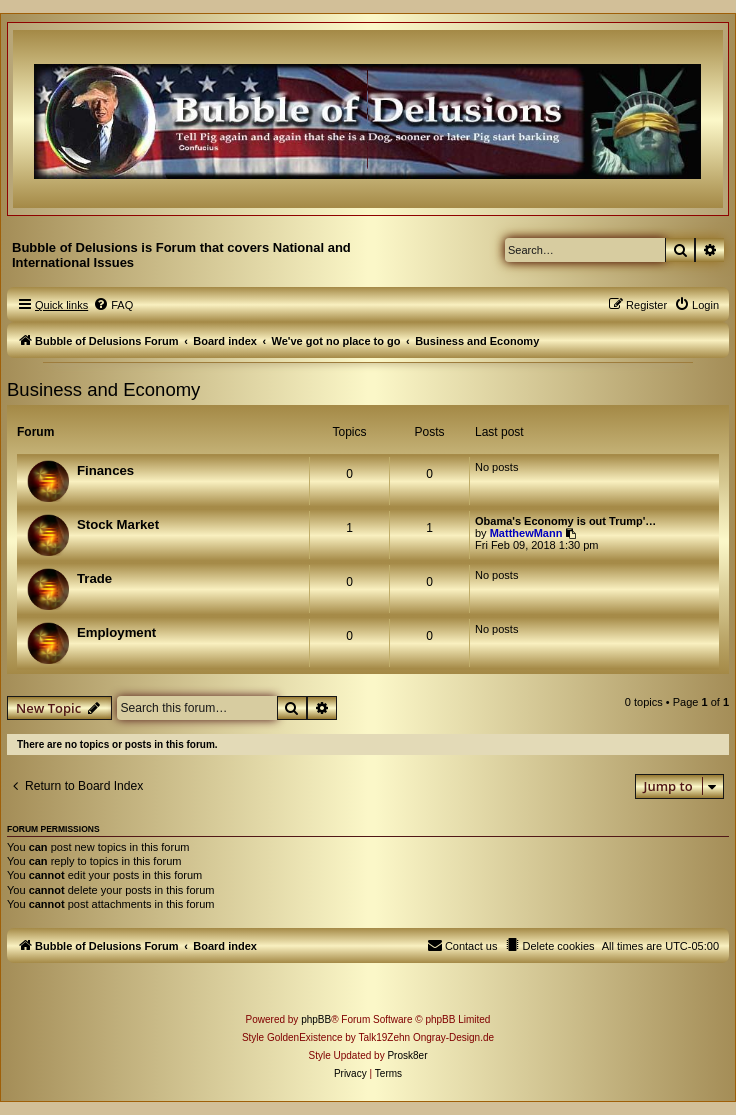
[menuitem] (113, 305)
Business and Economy (103, 389)
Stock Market (118, 524)
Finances (105, 470)
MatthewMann (526, 533)
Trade (94, 578)
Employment (116, 632)
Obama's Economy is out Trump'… (565, 521)
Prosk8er (407, 1055)
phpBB (316, 1019)
